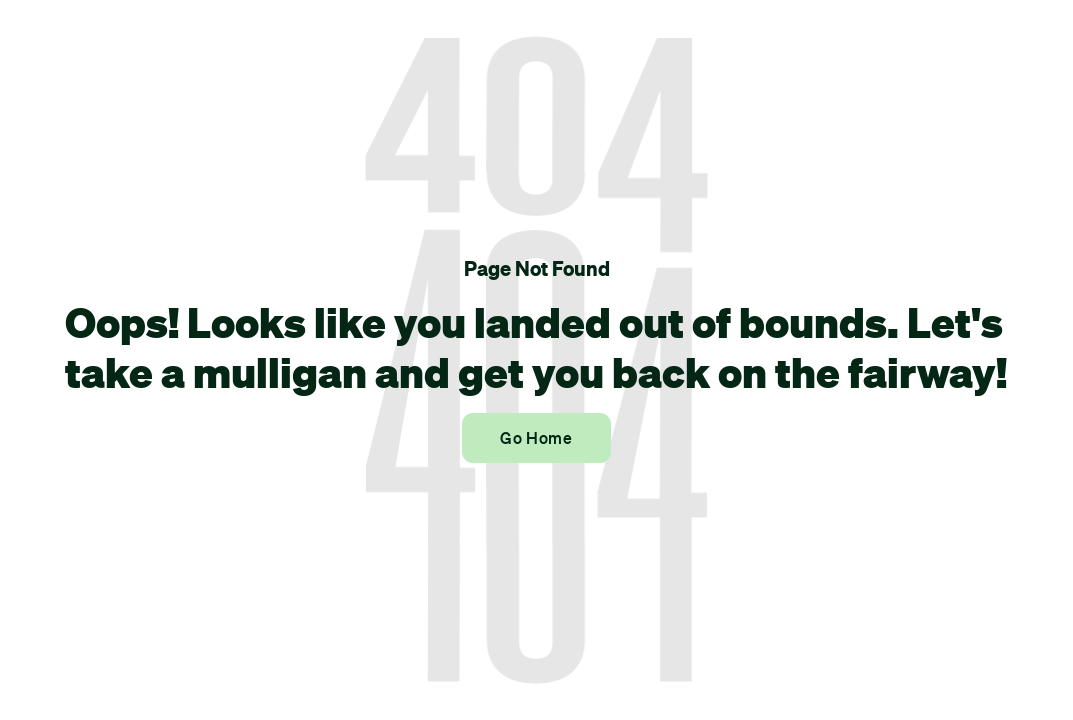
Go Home (536, 438)
